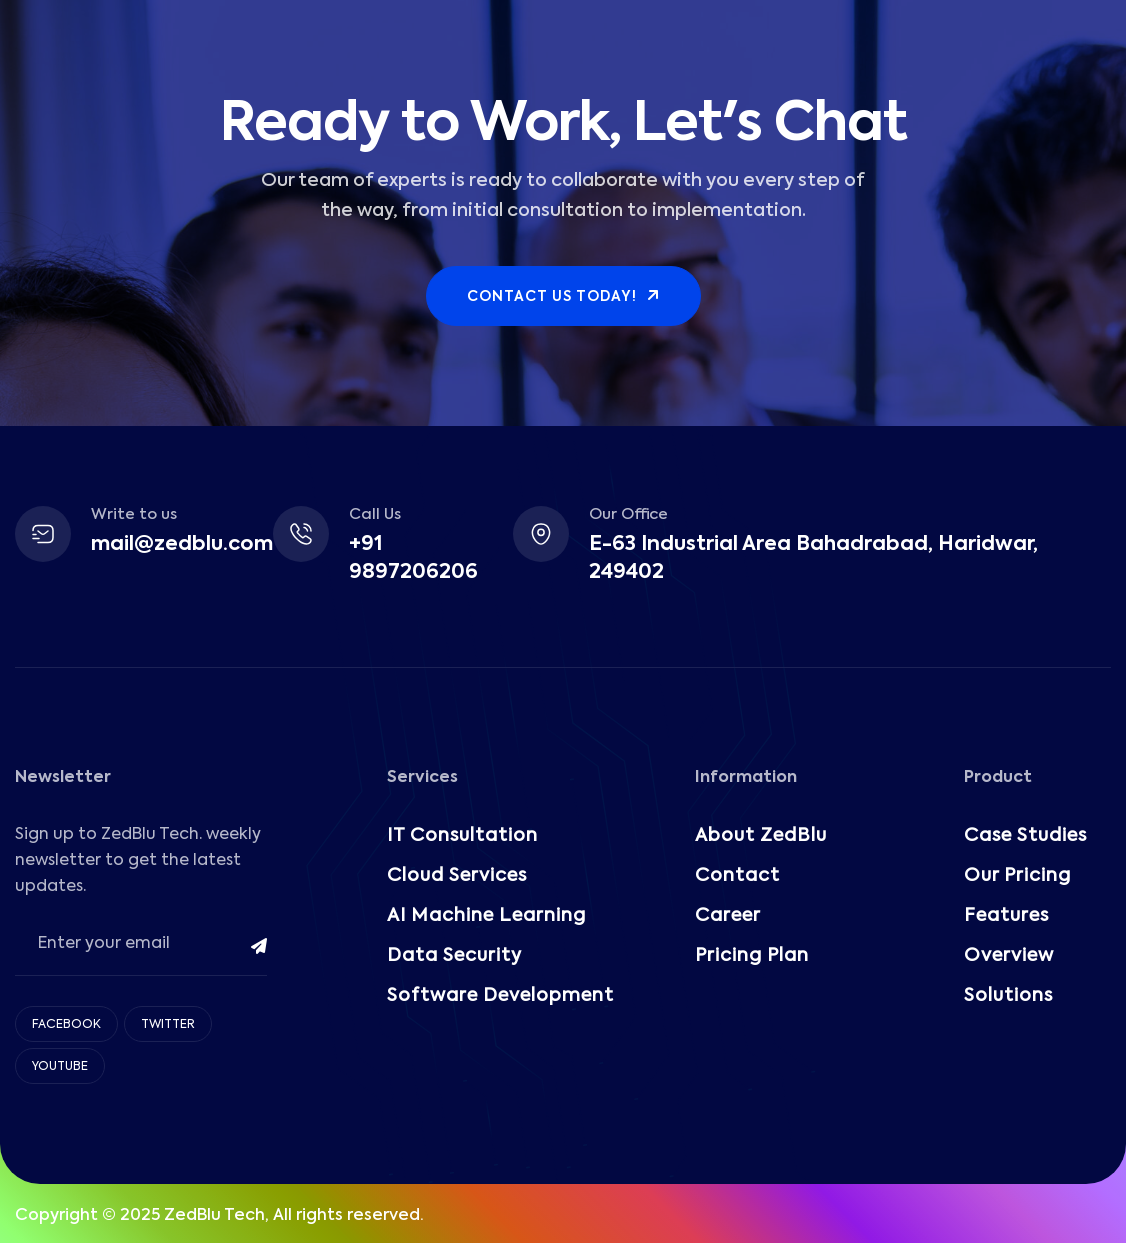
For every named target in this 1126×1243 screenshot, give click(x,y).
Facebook (66, 1025)
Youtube (60, 1067)
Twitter (168, 1025)
